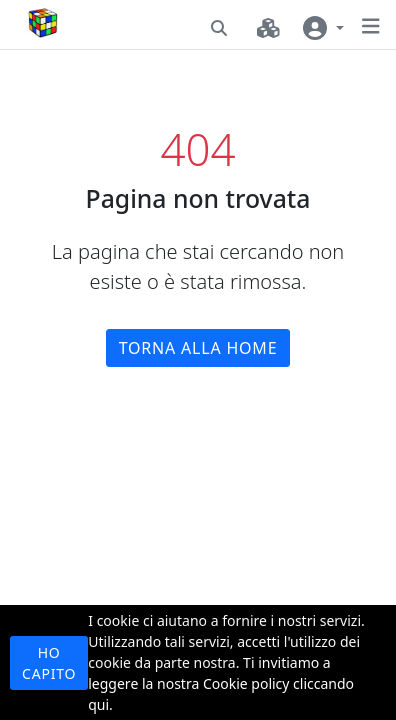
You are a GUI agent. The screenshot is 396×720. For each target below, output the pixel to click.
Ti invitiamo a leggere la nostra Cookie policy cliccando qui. (221, 683)
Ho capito (49, 663)
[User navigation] (323, 28)
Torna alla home (198, 348)
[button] (219, 28)
